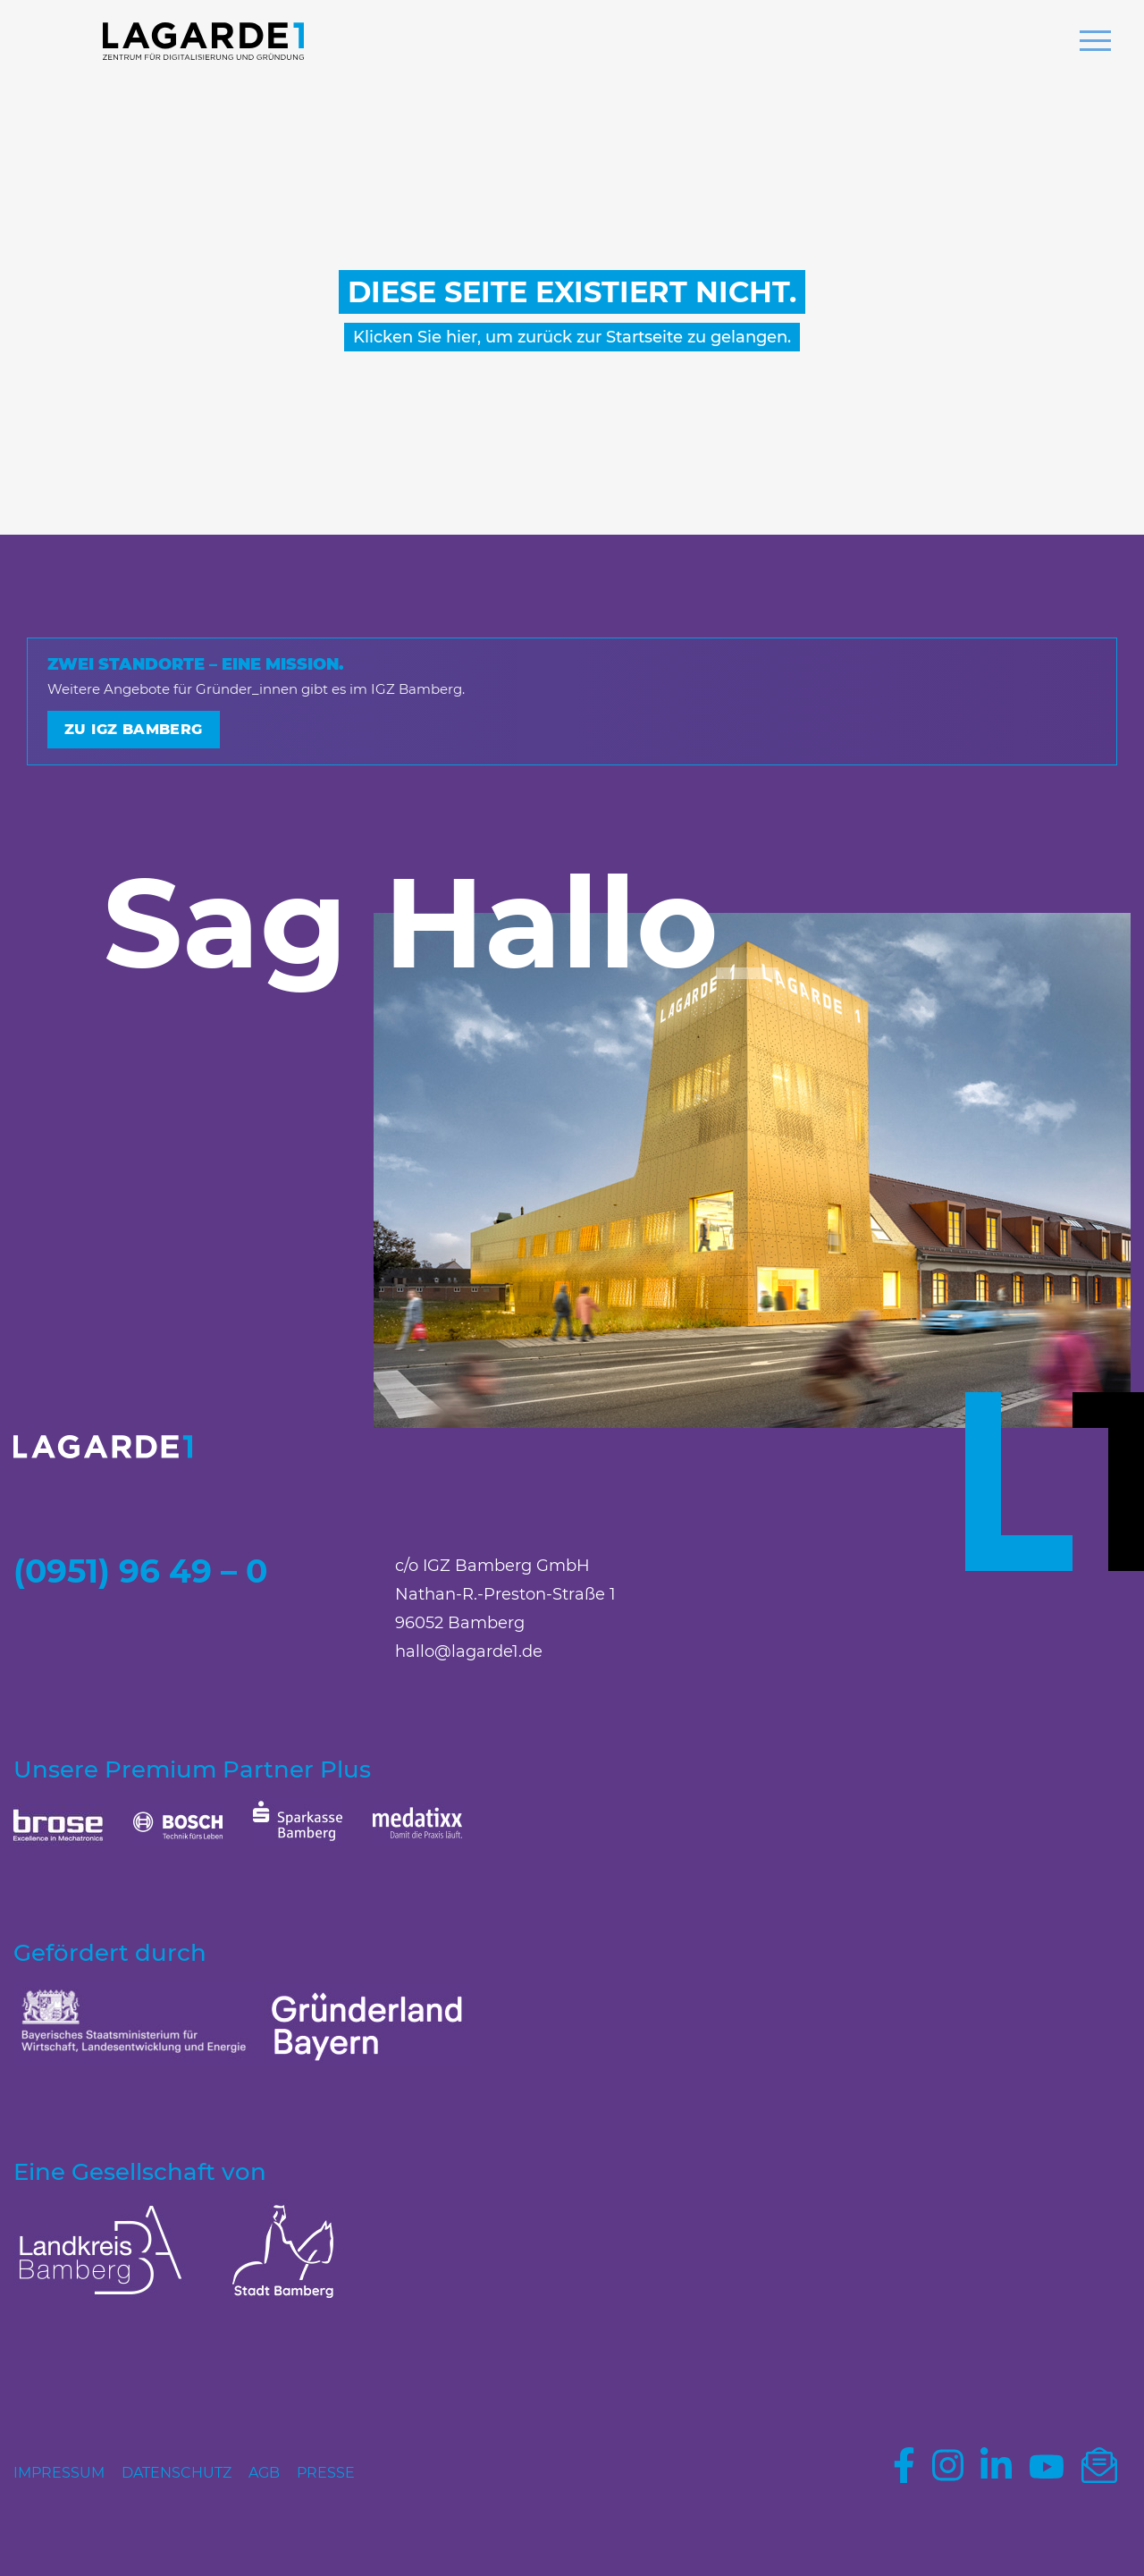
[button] (1095, 43)
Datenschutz (176, 2472)
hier (461, 337)
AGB (264, 2472)
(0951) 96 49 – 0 (140, 1571)
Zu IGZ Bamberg (133, 729)
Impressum (59, 2472)
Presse (326, 2472)
